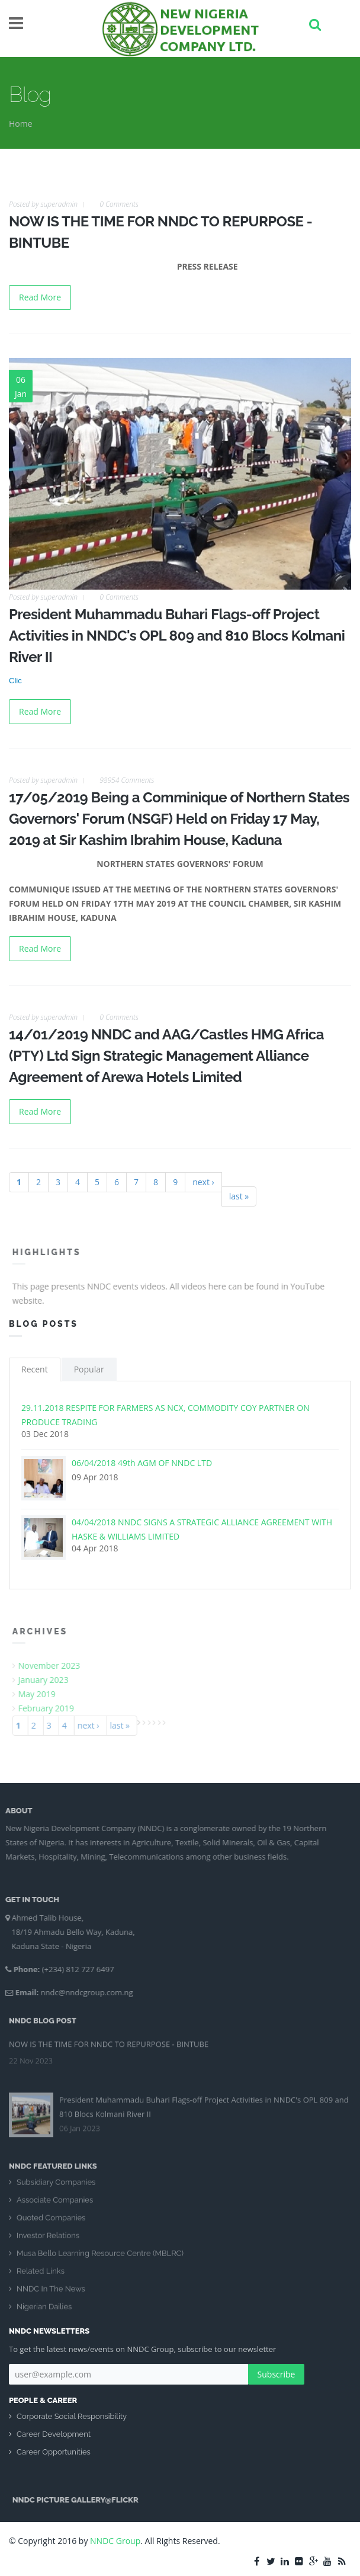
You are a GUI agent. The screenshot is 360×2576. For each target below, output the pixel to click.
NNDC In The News (51, 2295)
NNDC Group (115, 2540)
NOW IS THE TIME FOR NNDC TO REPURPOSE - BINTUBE (108, 2037)
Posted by (43, 204)
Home (21, 123)
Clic (15, 680)
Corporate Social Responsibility (72, 2416)
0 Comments (119, 204)
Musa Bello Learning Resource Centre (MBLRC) (100, 2259)
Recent (34, 1369)
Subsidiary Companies (56, 2188)
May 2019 (43, 1694)
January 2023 (50, 1679)
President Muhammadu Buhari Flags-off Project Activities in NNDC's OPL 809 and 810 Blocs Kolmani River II (177, 635)
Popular (89, 1369)
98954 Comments (126, 780)
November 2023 (56, 1665)
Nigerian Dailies (44, 2313)
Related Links (41, 2277)
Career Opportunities (54, 2451)
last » (239, 1196)
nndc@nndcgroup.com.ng (80, 1992)
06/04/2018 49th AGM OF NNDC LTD (142, 1462)
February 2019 (53, 1708)
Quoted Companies (51, 2224)
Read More (40, 297)
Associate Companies (55, 2206)
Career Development (54, 2434)
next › (203, 1182)
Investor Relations (48, 2242)
